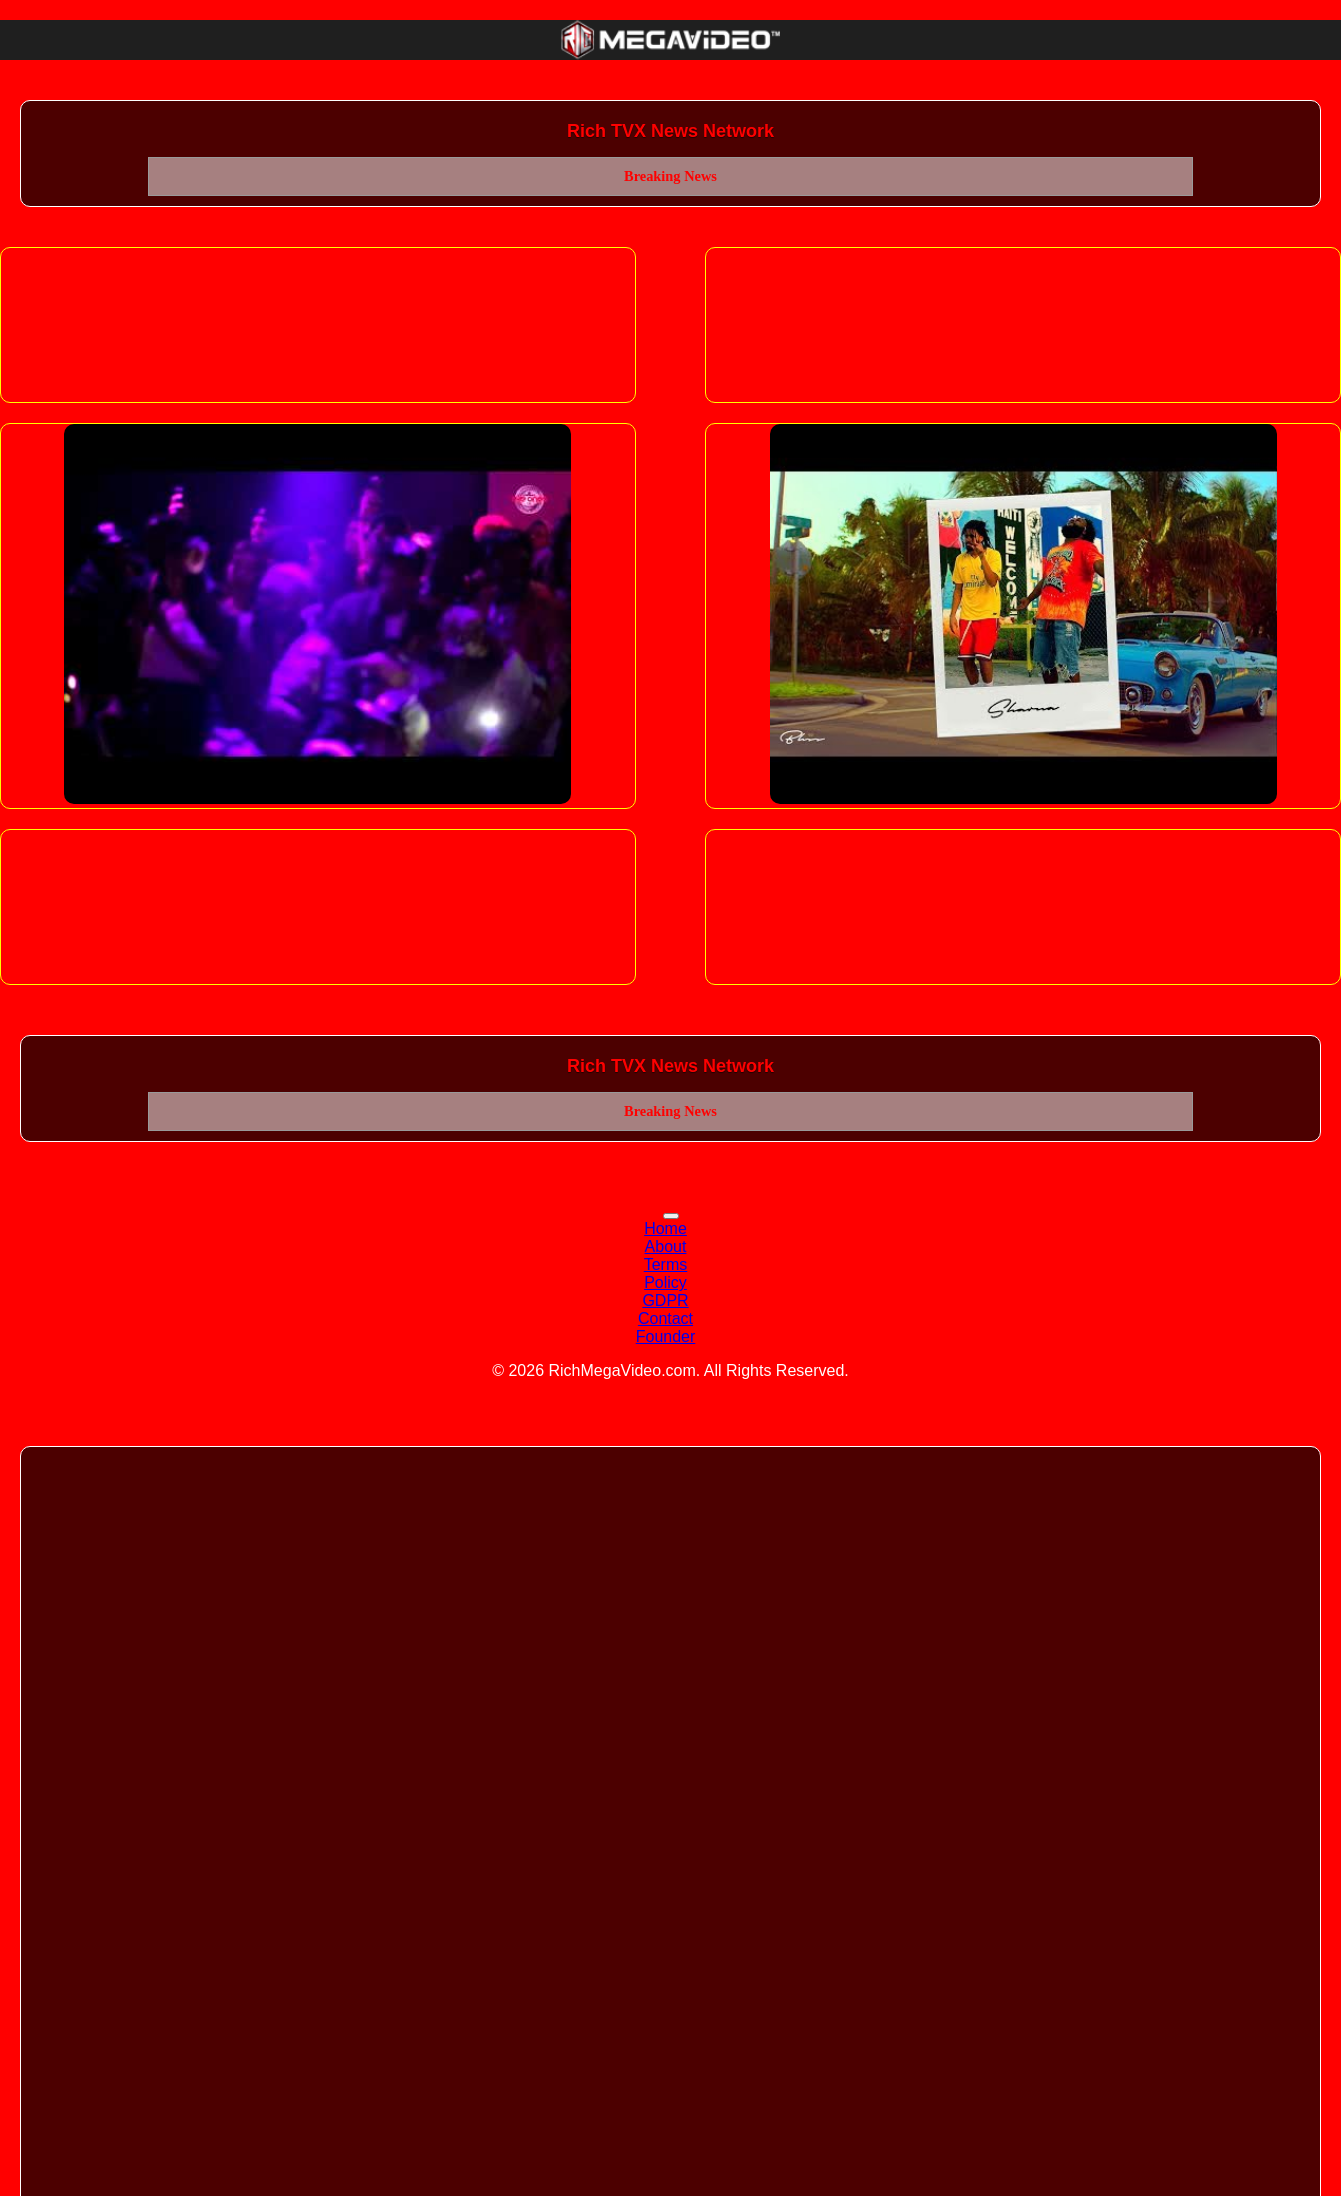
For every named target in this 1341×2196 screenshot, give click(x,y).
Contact (665, 1318)
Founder (666, 1336)
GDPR (665, 1300)
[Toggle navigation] (671, 1216)
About (666, 1246)
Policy (665, 1282)
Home (665, 1228)
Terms (666, 1264)
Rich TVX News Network (670, 131)
